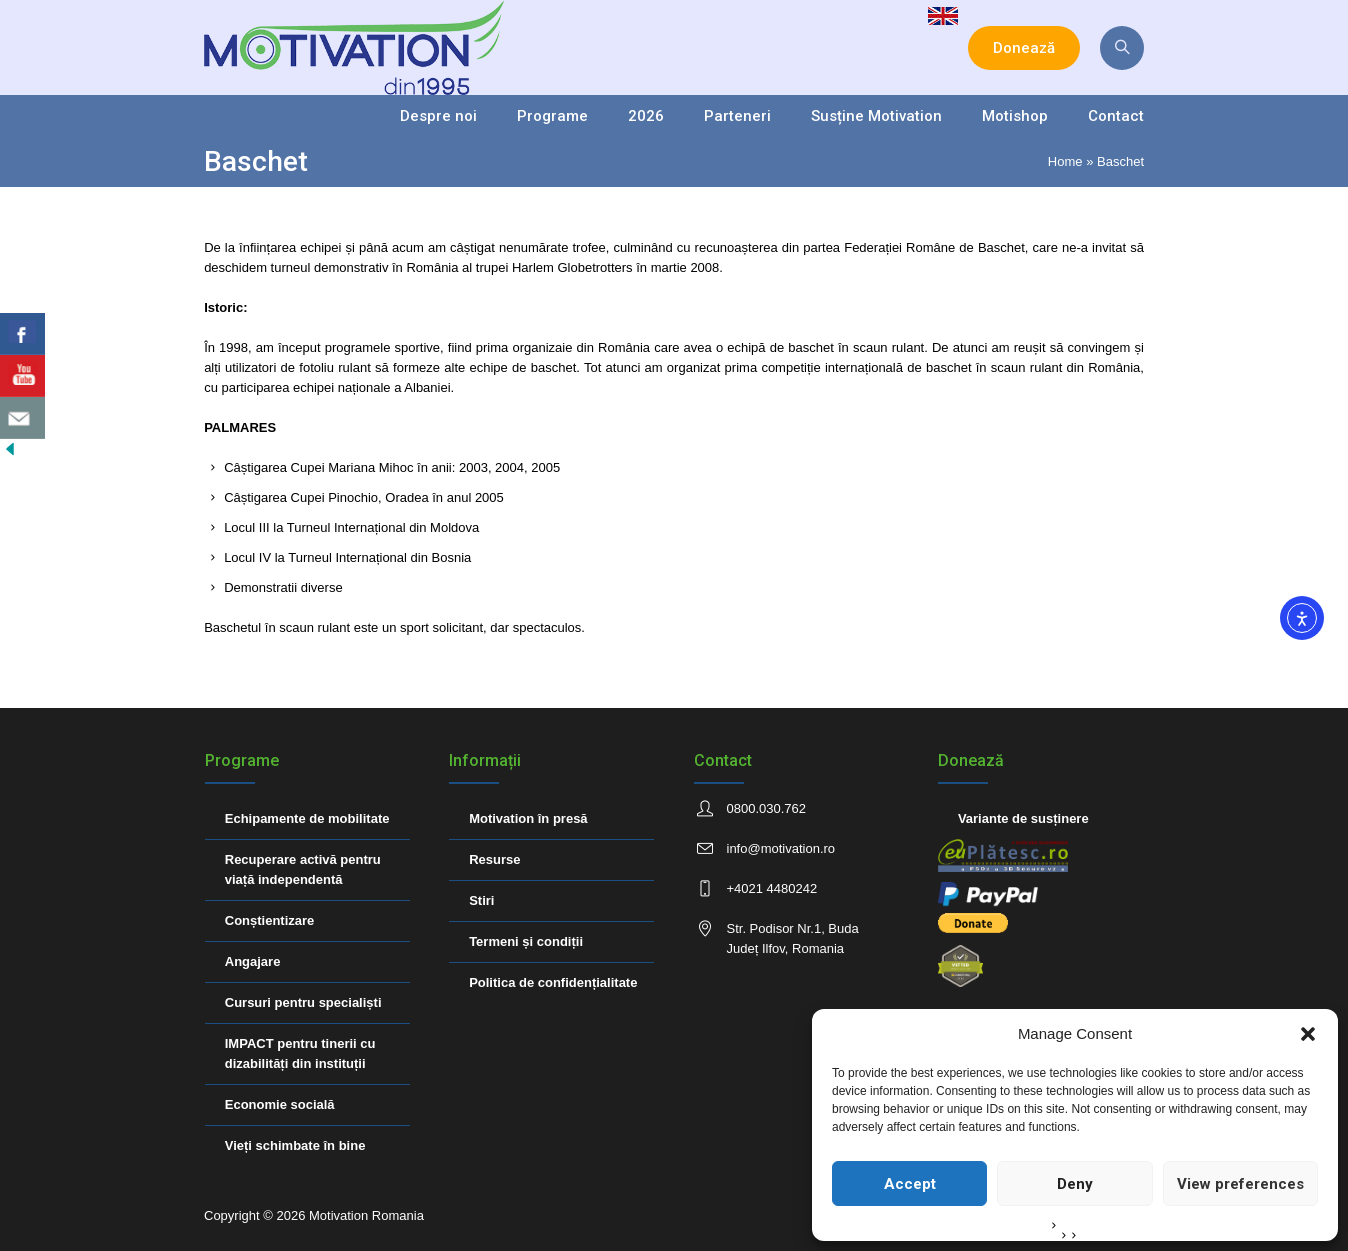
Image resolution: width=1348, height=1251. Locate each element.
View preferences (1240, 1184)
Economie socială (280, 1104)
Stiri (481, 900)
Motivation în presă (528, 818)
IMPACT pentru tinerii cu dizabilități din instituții (300, 1053)
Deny (1075, 1184)
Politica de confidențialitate (553, 982)
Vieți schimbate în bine (295, 1145)
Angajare (253, 961)
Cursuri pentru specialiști (303, 1002)
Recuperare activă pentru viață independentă (303, 869)
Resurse (494, 859)
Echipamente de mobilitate (307, 818)
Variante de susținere (1023, 818)
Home (1065, 161)
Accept (910, 1184)
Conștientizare (270, 920)
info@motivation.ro (781, 848)
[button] (1308, 1034)
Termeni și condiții (526, 941)
